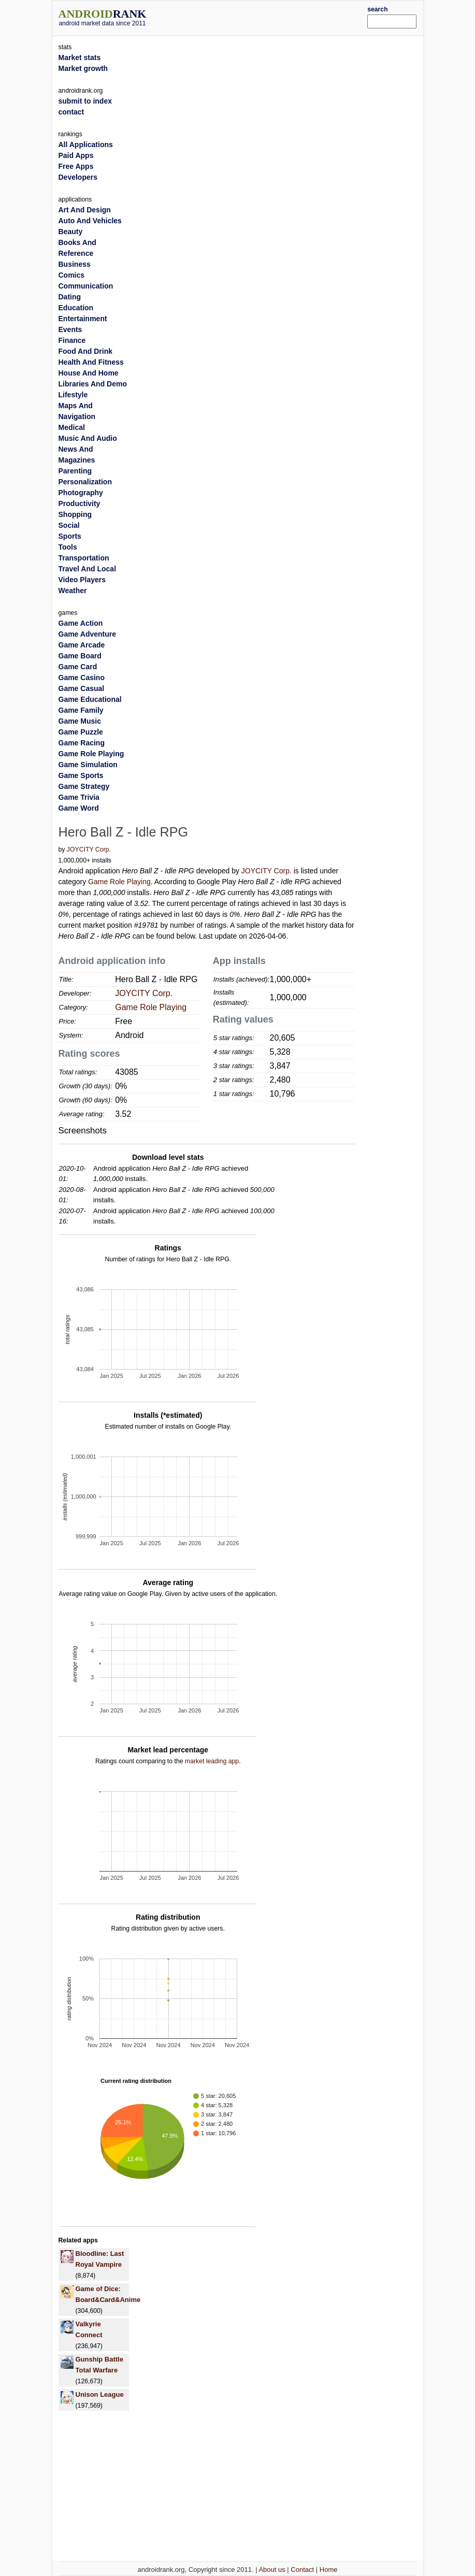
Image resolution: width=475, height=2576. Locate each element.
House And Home (89, 373)
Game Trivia (79, 797)
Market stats (80, 57)
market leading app (212, 1761)
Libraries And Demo (93, 384)
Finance (72, 340)
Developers (78, 177)
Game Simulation (88, 764)
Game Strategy (84, 786)
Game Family (81, 710)
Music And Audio (88, 438)
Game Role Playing (119, 881)
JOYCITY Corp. (89, 849)
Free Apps (76, 166)
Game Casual (82, 688)
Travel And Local (88, 569)
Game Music (80, 721)
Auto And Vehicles (90, 221)
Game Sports (81, 775)
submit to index (85, 101)
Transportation (84, 558)
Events (70, 329)
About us (271, 2569)
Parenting (75, 471)
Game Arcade (82, 645)
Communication (86, 286)
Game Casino (82, 677)
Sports (70, 536)
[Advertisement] (272, 16)
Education (76, 308)
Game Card (78, 667)
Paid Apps (76, 155)
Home (329, 2569)
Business (75, 264)
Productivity (79, 503)
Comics (72, 275)
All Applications (86, 144)
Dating (70, 297)
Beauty (71, 231)
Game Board (80, 656)
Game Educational (90, 699)
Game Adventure (88, 634)
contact (71, 112)
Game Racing (82, 743)
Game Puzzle (81, 732)
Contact (302, 2569)
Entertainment (83, 318)
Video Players (82, 579)
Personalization (85, 482)
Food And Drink (85, 351)
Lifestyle (73, 395)
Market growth (83, 68)
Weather (73, 590)
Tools (68, 547)
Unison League (100, 2394)
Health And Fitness (91, 362)
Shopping (75, 514)
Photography (81, 492)
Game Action (81, 623)
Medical (72, 427)
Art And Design (85, 210)
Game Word (79, 808)
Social (69, 525)
